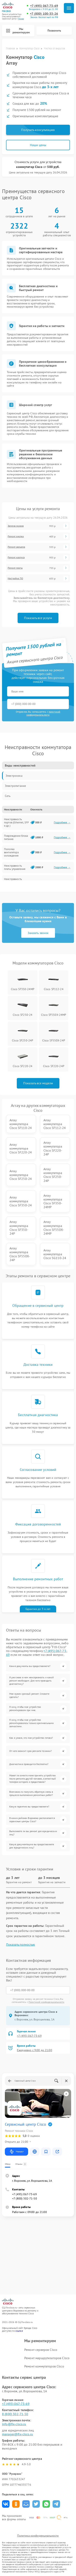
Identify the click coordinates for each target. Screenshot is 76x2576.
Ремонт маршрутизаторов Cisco (47, 2358)
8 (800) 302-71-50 (15, 2414)
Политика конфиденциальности (38, 2535)
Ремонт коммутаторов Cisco (44, 2366)
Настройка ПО (15, 578)
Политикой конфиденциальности (46, 2001)
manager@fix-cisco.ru (17, 2434)
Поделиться (6, 2504)
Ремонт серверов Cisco (40, 2350)
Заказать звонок (38, 933)
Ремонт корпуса (16, 557)
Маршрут (16, 2151)
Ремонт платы (15, 567)
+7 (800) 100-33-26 (44, 14)
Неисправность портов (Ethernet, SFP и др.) (16, 822)
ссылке (19, 2330)
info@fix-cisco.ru (14, 2424)
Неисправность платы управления (14, 867)
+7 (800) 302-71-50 (24, 2198)
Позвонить (54, 30)
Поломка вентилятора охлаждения (11, 852)
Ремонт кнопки (16, 536)
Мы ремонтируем (18, 30)
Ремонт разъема (16, 546)
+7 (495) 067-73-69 (44, 6)
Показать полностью (20, 1944)
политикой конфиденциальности (43, 713)
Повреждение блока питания (16, 837)
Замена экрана (16, 525)
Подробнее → (62, 822)
